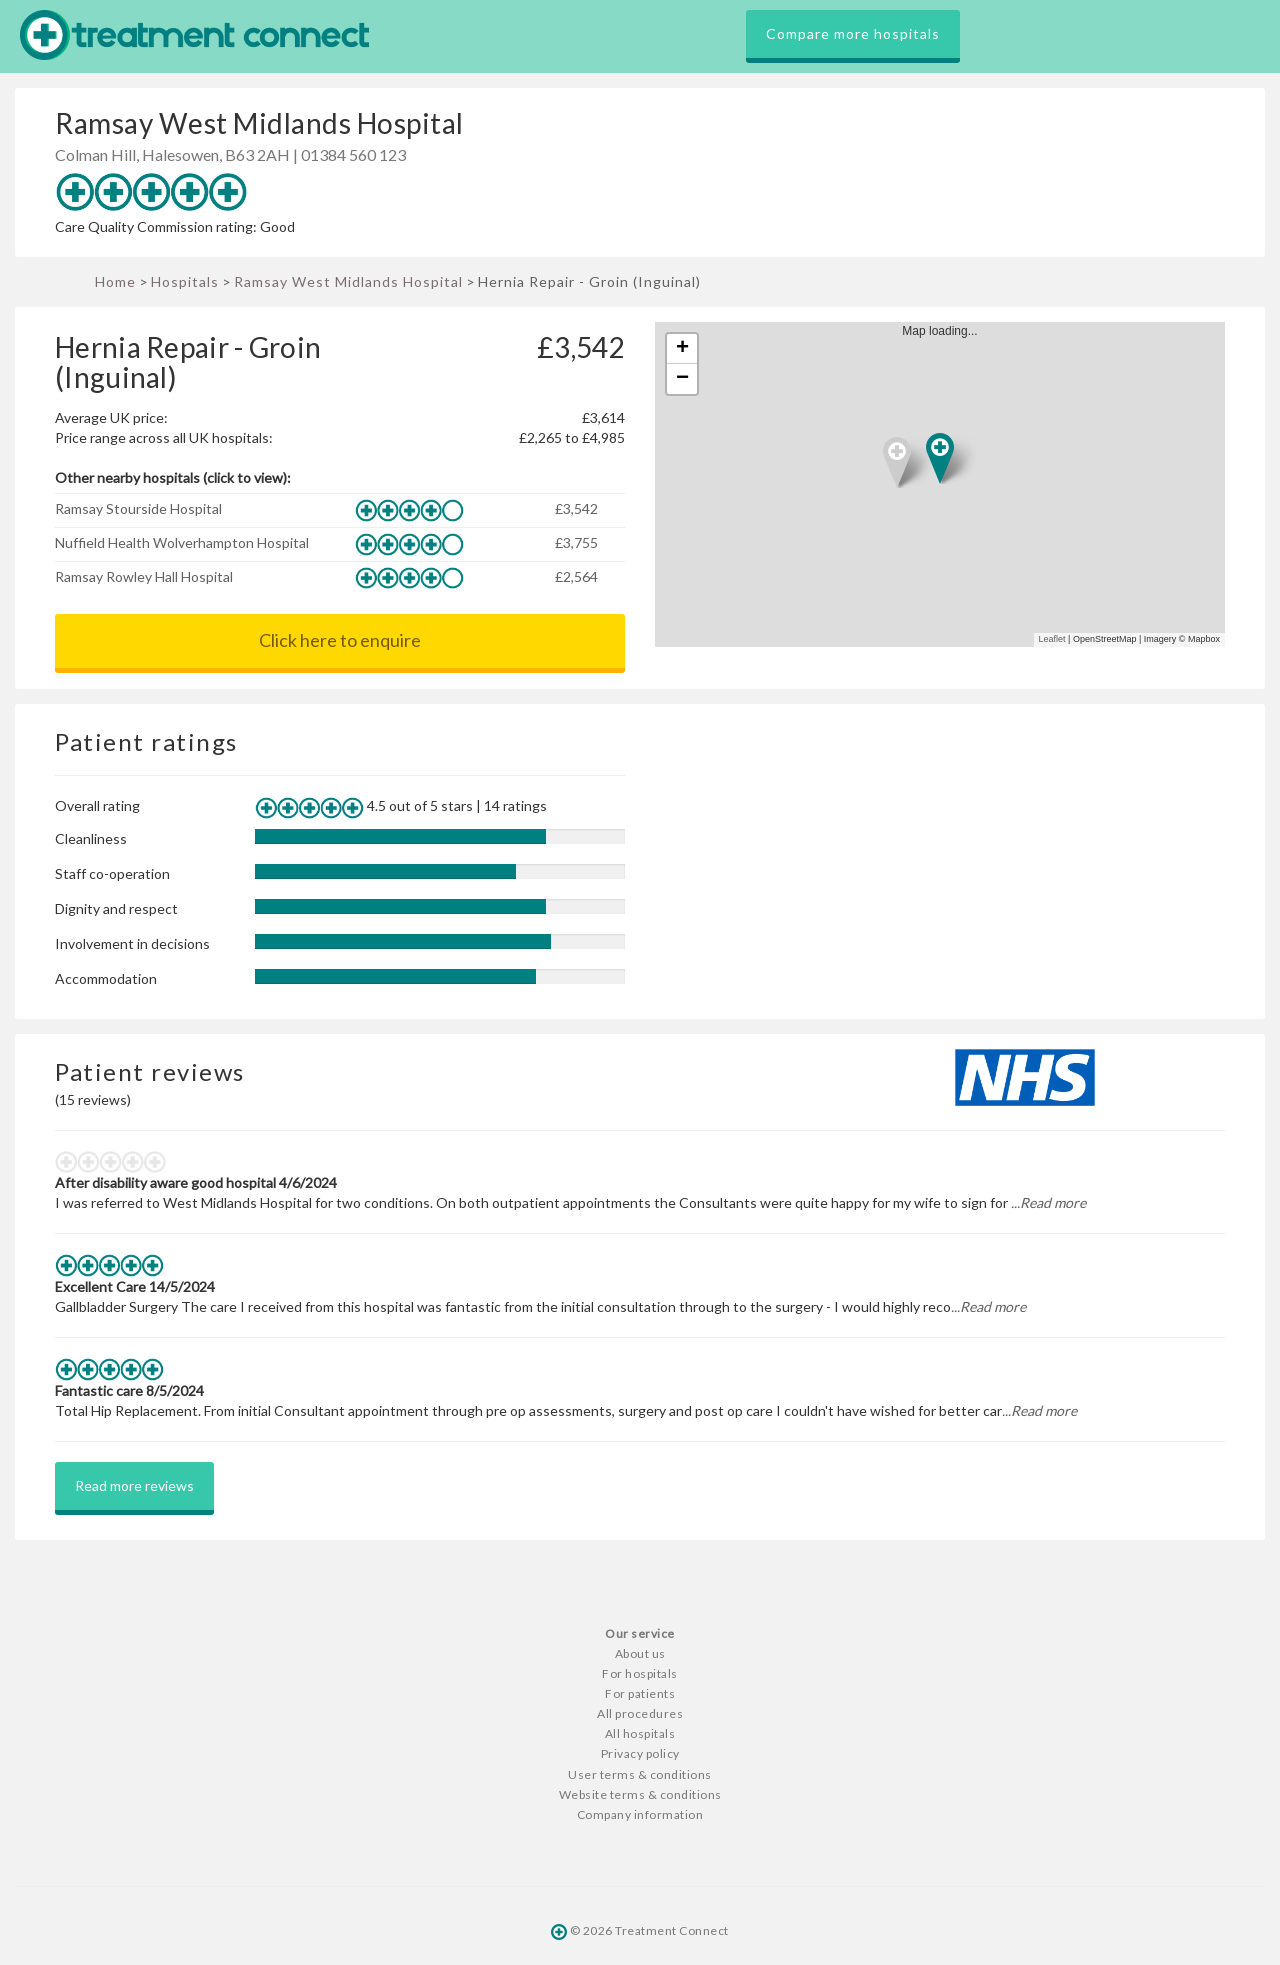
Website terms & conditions (640, 1794)
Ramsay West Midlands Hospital (348, 281)
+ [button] (682, 349)
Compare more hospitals (853, 33)
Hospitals (185, 281)
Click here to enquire (340, 640)
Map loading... (948, 484)
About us (640, 1653)
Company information (640, 1814)
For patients (640, 1693)
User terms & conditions (640, 1774)
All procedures (640, 1713)
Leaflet (1052, 639)
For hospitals (640, 1673)
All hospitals (640, 1733)
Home (115, 281)
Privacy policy (640, 1753)
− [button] (682, 379)
